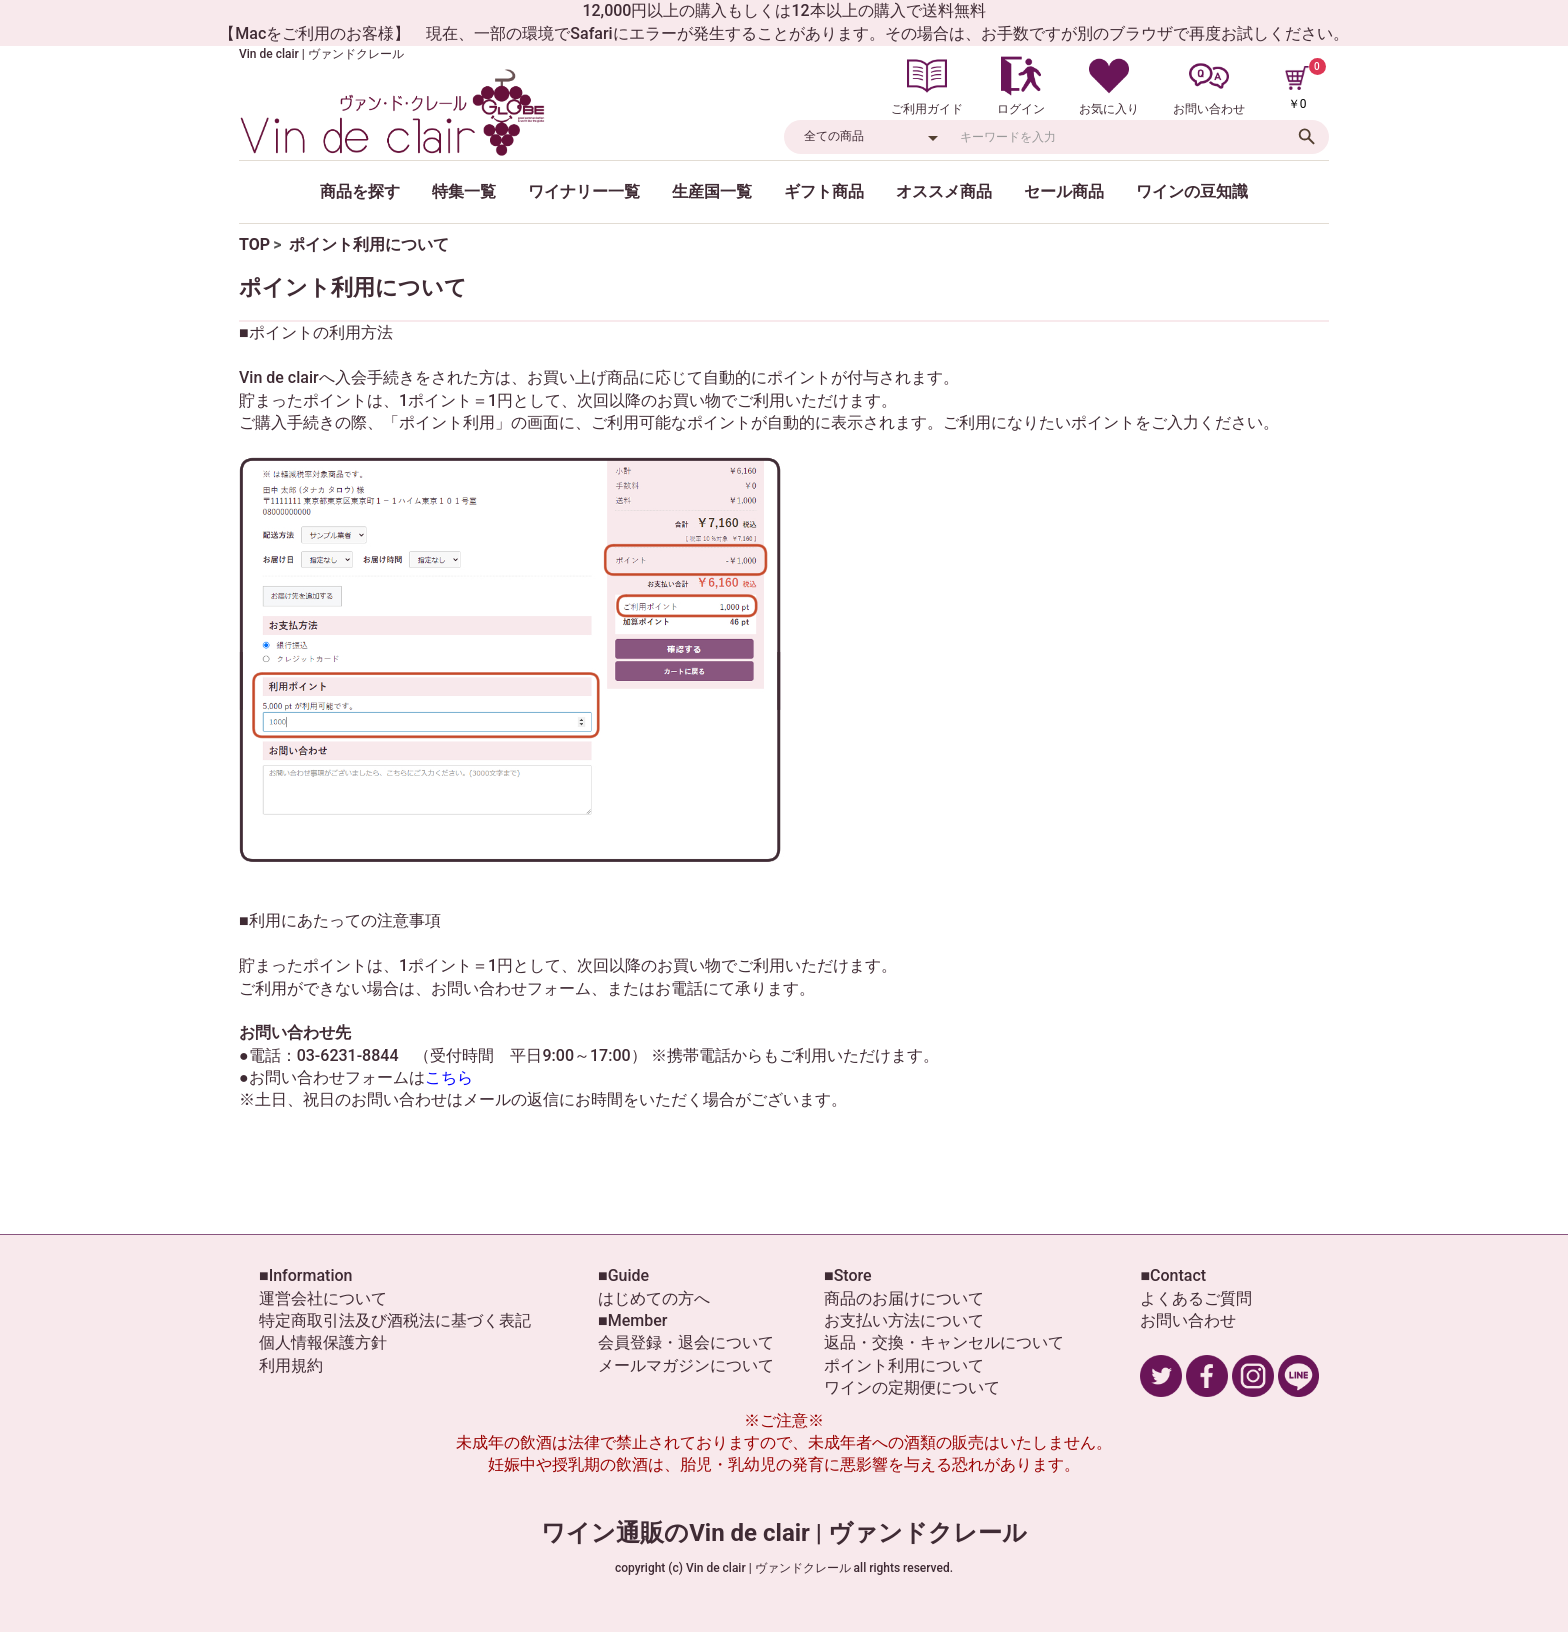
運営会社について (323, 1298)
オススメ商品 (944, 191)
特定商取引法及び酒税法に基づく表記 (395, 1320)
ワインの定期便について (912, 1387)
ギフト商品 (824, 191)
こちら (449, 1077)
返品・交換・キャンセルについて (944, 1342)
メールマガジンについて (686, 1365)
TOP (254, 244)
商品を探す (360, 191)
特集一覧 (464, 191)
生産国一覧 (712, 191)
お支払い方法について (904, 1320)
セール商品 (1064, 191)
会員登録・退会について (686, 1342)
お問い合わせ (1188, 1320)
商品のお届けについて (904, 1298)
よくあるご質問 (1196, 1298)
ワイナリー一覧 (584, 191)
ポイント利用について (904, 1365)
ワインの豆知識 (1192, 191)
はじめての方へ (654, 1298)
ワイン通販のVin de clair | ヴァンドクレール (784, 1533)
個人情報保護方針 (323, 1342)
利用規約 (291, 1365)
